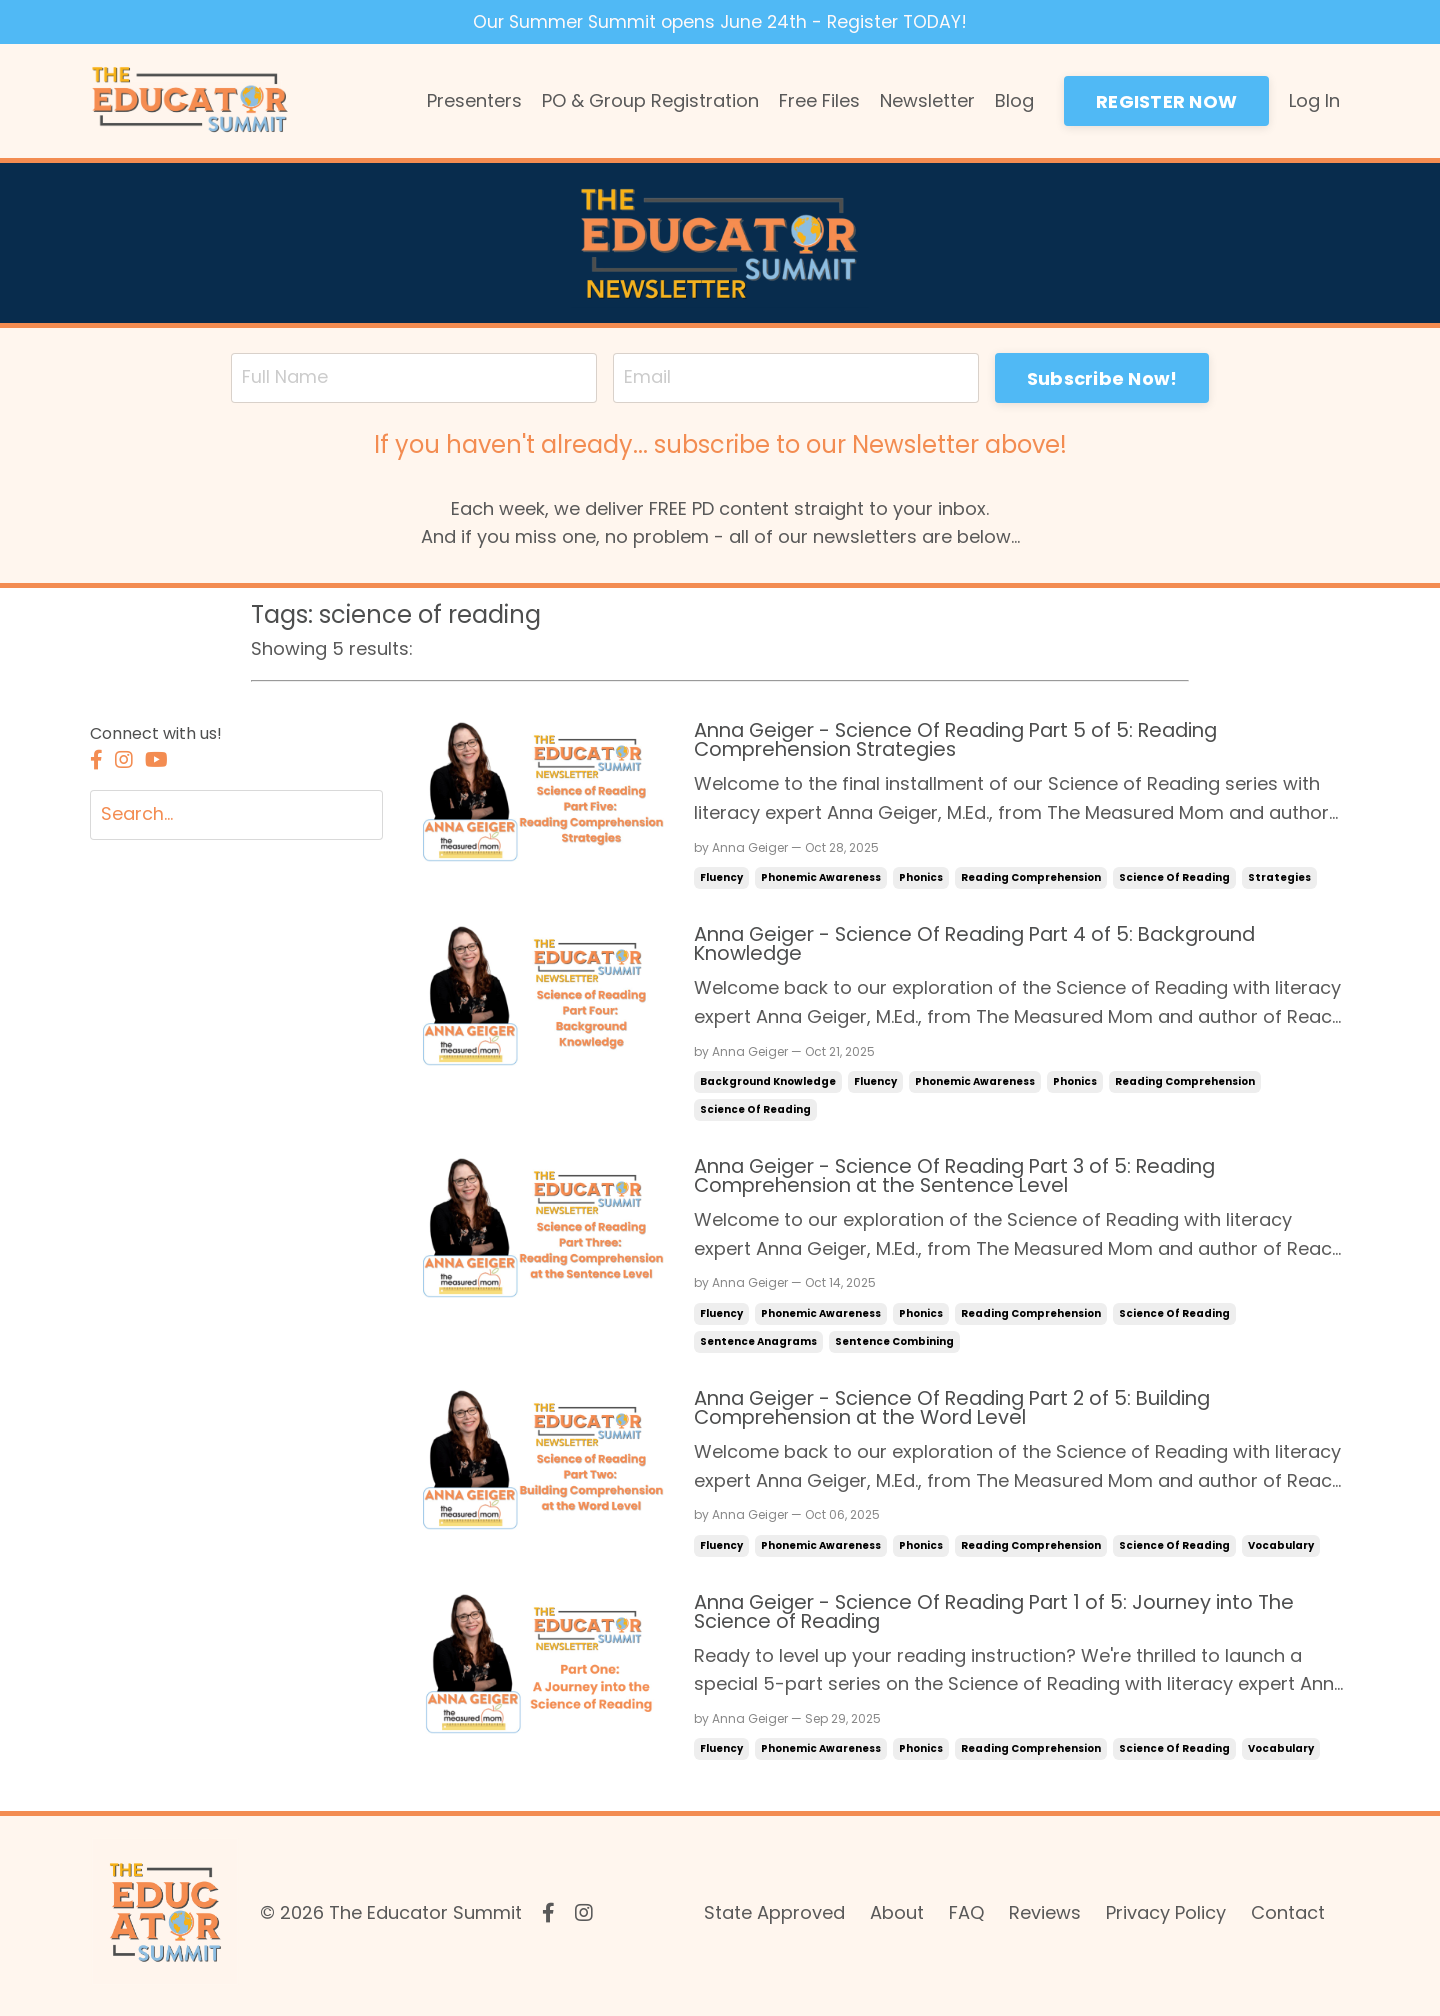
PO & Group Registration (650, 100)
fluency (721, 879)
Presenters (474, 100)
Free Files (819, 100)
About (897, 1917)
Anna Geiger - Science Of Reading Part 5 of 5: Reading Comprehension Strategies (966, 742)
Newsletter (927, 100)
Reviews (1045, 1917)
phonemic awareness (821, 879)
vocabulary (1281, 1549)
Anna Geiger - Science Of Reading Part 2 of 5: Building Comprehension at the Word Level (963, 1412)
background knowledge (768, 1084)
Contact (1288, 1917)
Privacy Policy (1166, 1917)
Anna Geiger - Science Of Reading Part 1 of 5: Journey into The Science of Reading (1004, 1617)
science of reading (1174, 879)
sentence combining (894, 1344)
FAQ (966, 1917)
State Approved (774, 1917)
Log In (1314, 100)
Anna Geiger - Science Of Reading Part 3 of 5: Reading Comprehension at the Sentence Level (965, 1180)
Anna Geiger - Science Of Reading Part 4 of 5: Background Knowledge (986, 947)
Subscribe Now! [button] (1106, 378)
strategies (1279, 879)
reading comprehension (1031, 879)
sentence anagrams (758, 1344)
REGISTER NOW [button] (1166, 101)
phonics (921, 879)
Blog (1014, 100)
